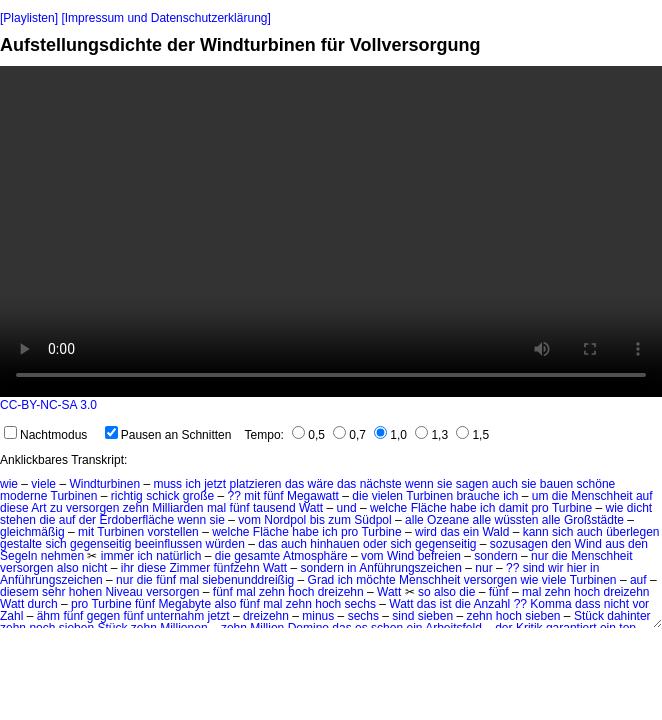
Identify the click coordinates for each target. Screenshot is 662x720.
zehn (136, 508)
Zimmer (190, 568)
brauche (477, 496)
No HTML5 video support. (331, 231)
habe (463, 508)
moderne (23, 496)
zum (339, 520)
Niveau (123, 592)
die (360, 496)
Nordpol (285, 520)
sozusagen (519, 544)
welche (388, 508)
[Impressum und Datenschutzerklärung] (165, 18)
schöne (596, 484)
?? (234, 496)
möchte (375, 580)
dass (587, 604)
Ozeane (448, 520)
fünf (274, 496)
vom (249, 520)
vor (640, 604)
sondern (495, 556)
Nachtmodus (45, 435)
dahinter (628, 616)
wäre (321, 484)
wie (9, 484)
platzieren (256, 484)
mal (216, 508)
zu (56, 508)
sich (562, 532)
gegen (103, 616)
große (198, 496)
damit (513, 508)
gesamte (257, 556)
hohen (85, 592)
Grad (321, 580)
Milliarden (177, 508)
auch (505, 484)
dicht (639, 508)
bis (317, 520)
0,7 (349, 435)
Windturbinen (104, 484)
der (87, 520)
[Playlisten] (29, 18)
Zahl (11, 616)
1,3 (431, 435)
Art (38, 508)
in (351, 568)
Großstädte (594, 520)
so (424, 592)
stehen (18, 520)
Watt (311, 508)
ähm (48, 616)
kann (536, 532)
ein (471, 532)
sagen (472, 484)
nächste (381, 484)
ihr (127, 568)
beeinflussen (168, 544)
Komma (550, 604)
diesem (19, 592)
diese (14, 508)
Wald (495, 532)
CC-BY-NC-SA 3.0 (48, 405)
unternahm (175, 616)
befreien (439, 556)
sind (534, 568)
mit (252, 496)
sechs (360, 604)
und (347, 508)
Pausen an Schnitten (168, 435)
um (540, 496)
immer (117, 556)
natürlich (178, 556)
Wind (588, 544)
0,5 (308, 435)
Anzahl (492, 604)
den (561, 544)
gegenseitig (100, 544)
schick (162, 496)
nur (539, 556)
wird (426, 532)
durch (43, 604)
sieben (435, 616)
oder (375, 544)
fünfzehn (237, 568)
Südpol (372, 520)
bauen (556, 484)
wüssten (516, 520)
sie (444, 484)
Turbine (572, 508)
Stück (589, 616)
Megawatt (313, 496)
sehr (53, 592)
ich (192, 484)
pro (539, 508)
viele (43, 484)
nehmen (62, 556)
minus (318, 616)
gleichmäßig (32, 532)
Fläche (429, 508)
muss (167, 484)
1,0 (390, 435)
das (294, 484)
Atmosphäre (315, 556)
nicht (94, 568)
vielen (387, 496)
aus (614, 544)
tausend (274, 508)
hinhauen (334, 544)
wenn (419, 484)
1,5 (472, 435)
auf (644, 496)
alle (414, 520)
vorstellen (172, 532)
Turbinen (74, 496)
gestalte (21, 544)
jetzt (215, 484)
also (68, 568)
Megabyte (184, 604)
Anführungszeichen (410, 568)
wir (555, 568)
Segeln (18, 556)
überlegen (632, 532)
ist (446, 604)
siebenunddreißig (248, 580)
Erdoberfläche (136, 520)
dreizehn (341, 592)
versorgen (92, 508)
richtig (127, 496)
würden (225, 544)
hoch (301, 592)
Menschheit (601, 496)
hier (577, 568)
